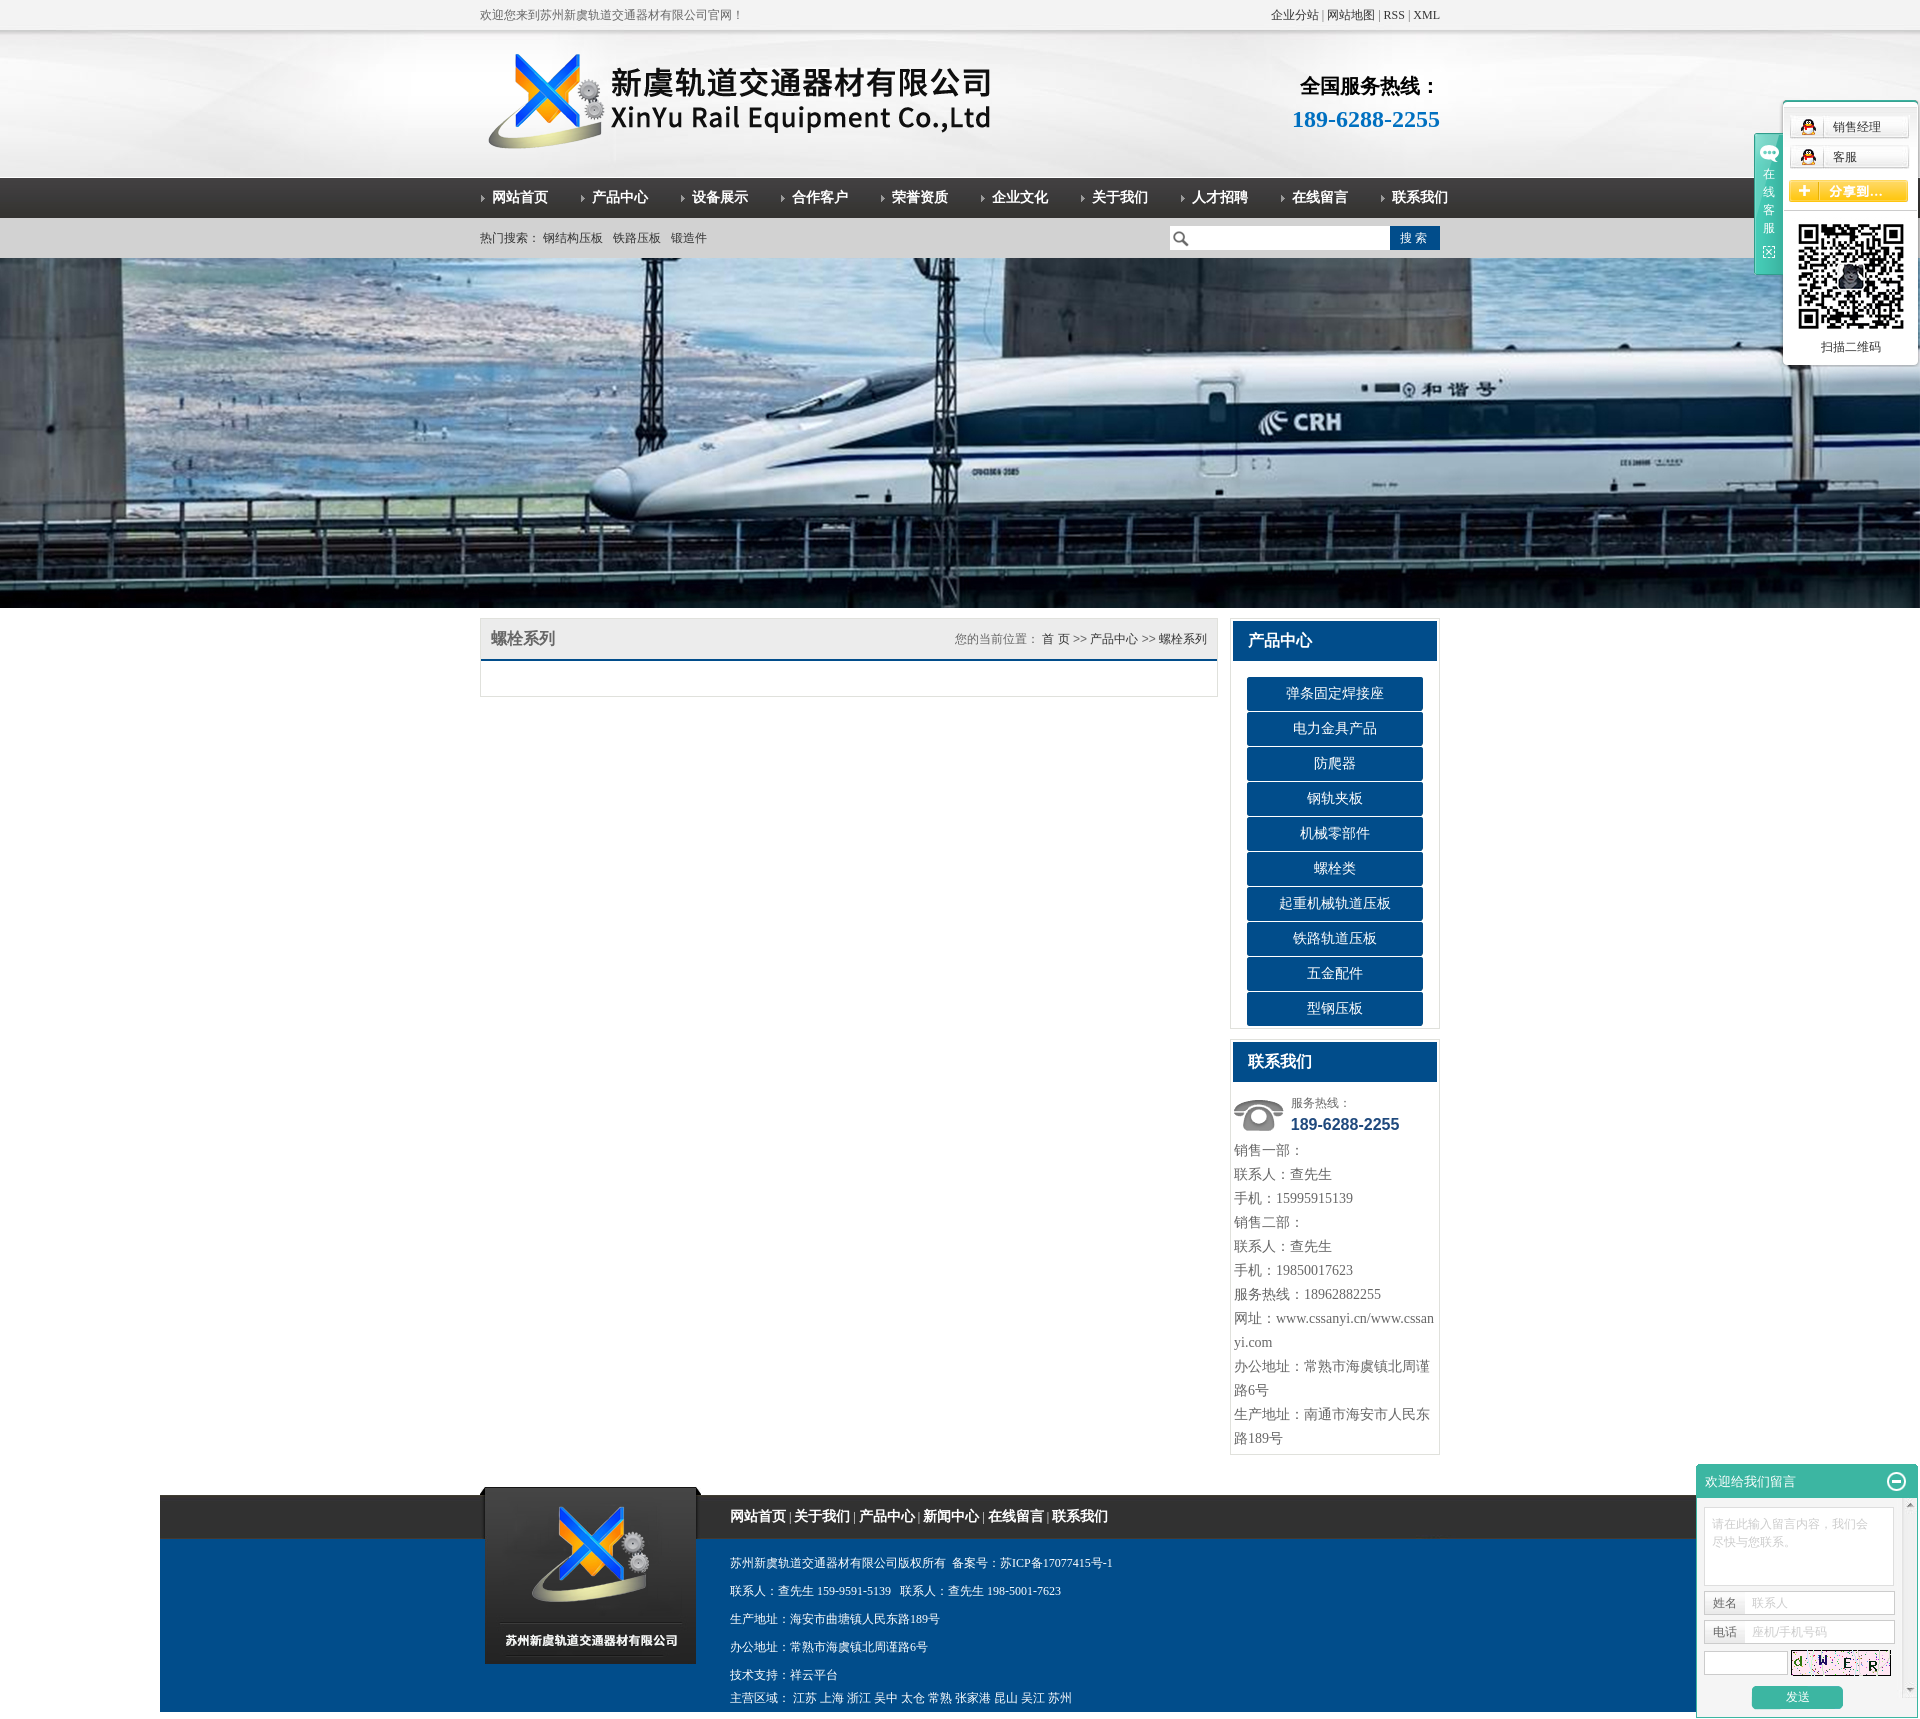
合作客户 (820, 197)
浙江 (859, 1698)
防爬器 (1335, 763)
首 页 (1055, 639)
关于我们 (1120, 197)
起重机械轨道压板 (1335, 903)
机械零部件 (1335, 833)
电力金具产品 (1335, 728)
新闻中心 (951, 1516)
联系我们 (1420, 197)
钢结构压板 (573, 238)
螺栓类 (1335, 868)
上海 (832, 1698)
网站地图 (1351, 15)
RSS (1394, 15)
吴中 (886, 1698)
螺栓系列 (1183, 639)
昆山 (1006, 1698)
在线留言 (1320, 197)
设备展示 (720, 197)
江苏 (805, 1698)
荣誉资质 (920, 197)
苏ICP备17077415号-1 (1056, 1563)
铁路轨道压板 (1335, 938)
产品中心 (620, 197)
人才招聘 (1220, 197)
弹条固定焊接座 (1335, 693)
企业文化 (1020, 197)
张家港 (973, 1698)
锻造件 (689, 238)
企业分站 (1295, 15)
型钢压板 (1335, 1008)
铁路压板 (637, 238)
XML (1426, 15)
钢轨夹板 (1335, 798)
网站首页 (520, 197)
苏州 (1060, 1698)
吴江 (1033, 1698)
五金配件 (1335, 973)
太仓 (913, 1698)
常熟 (940, 1698)
